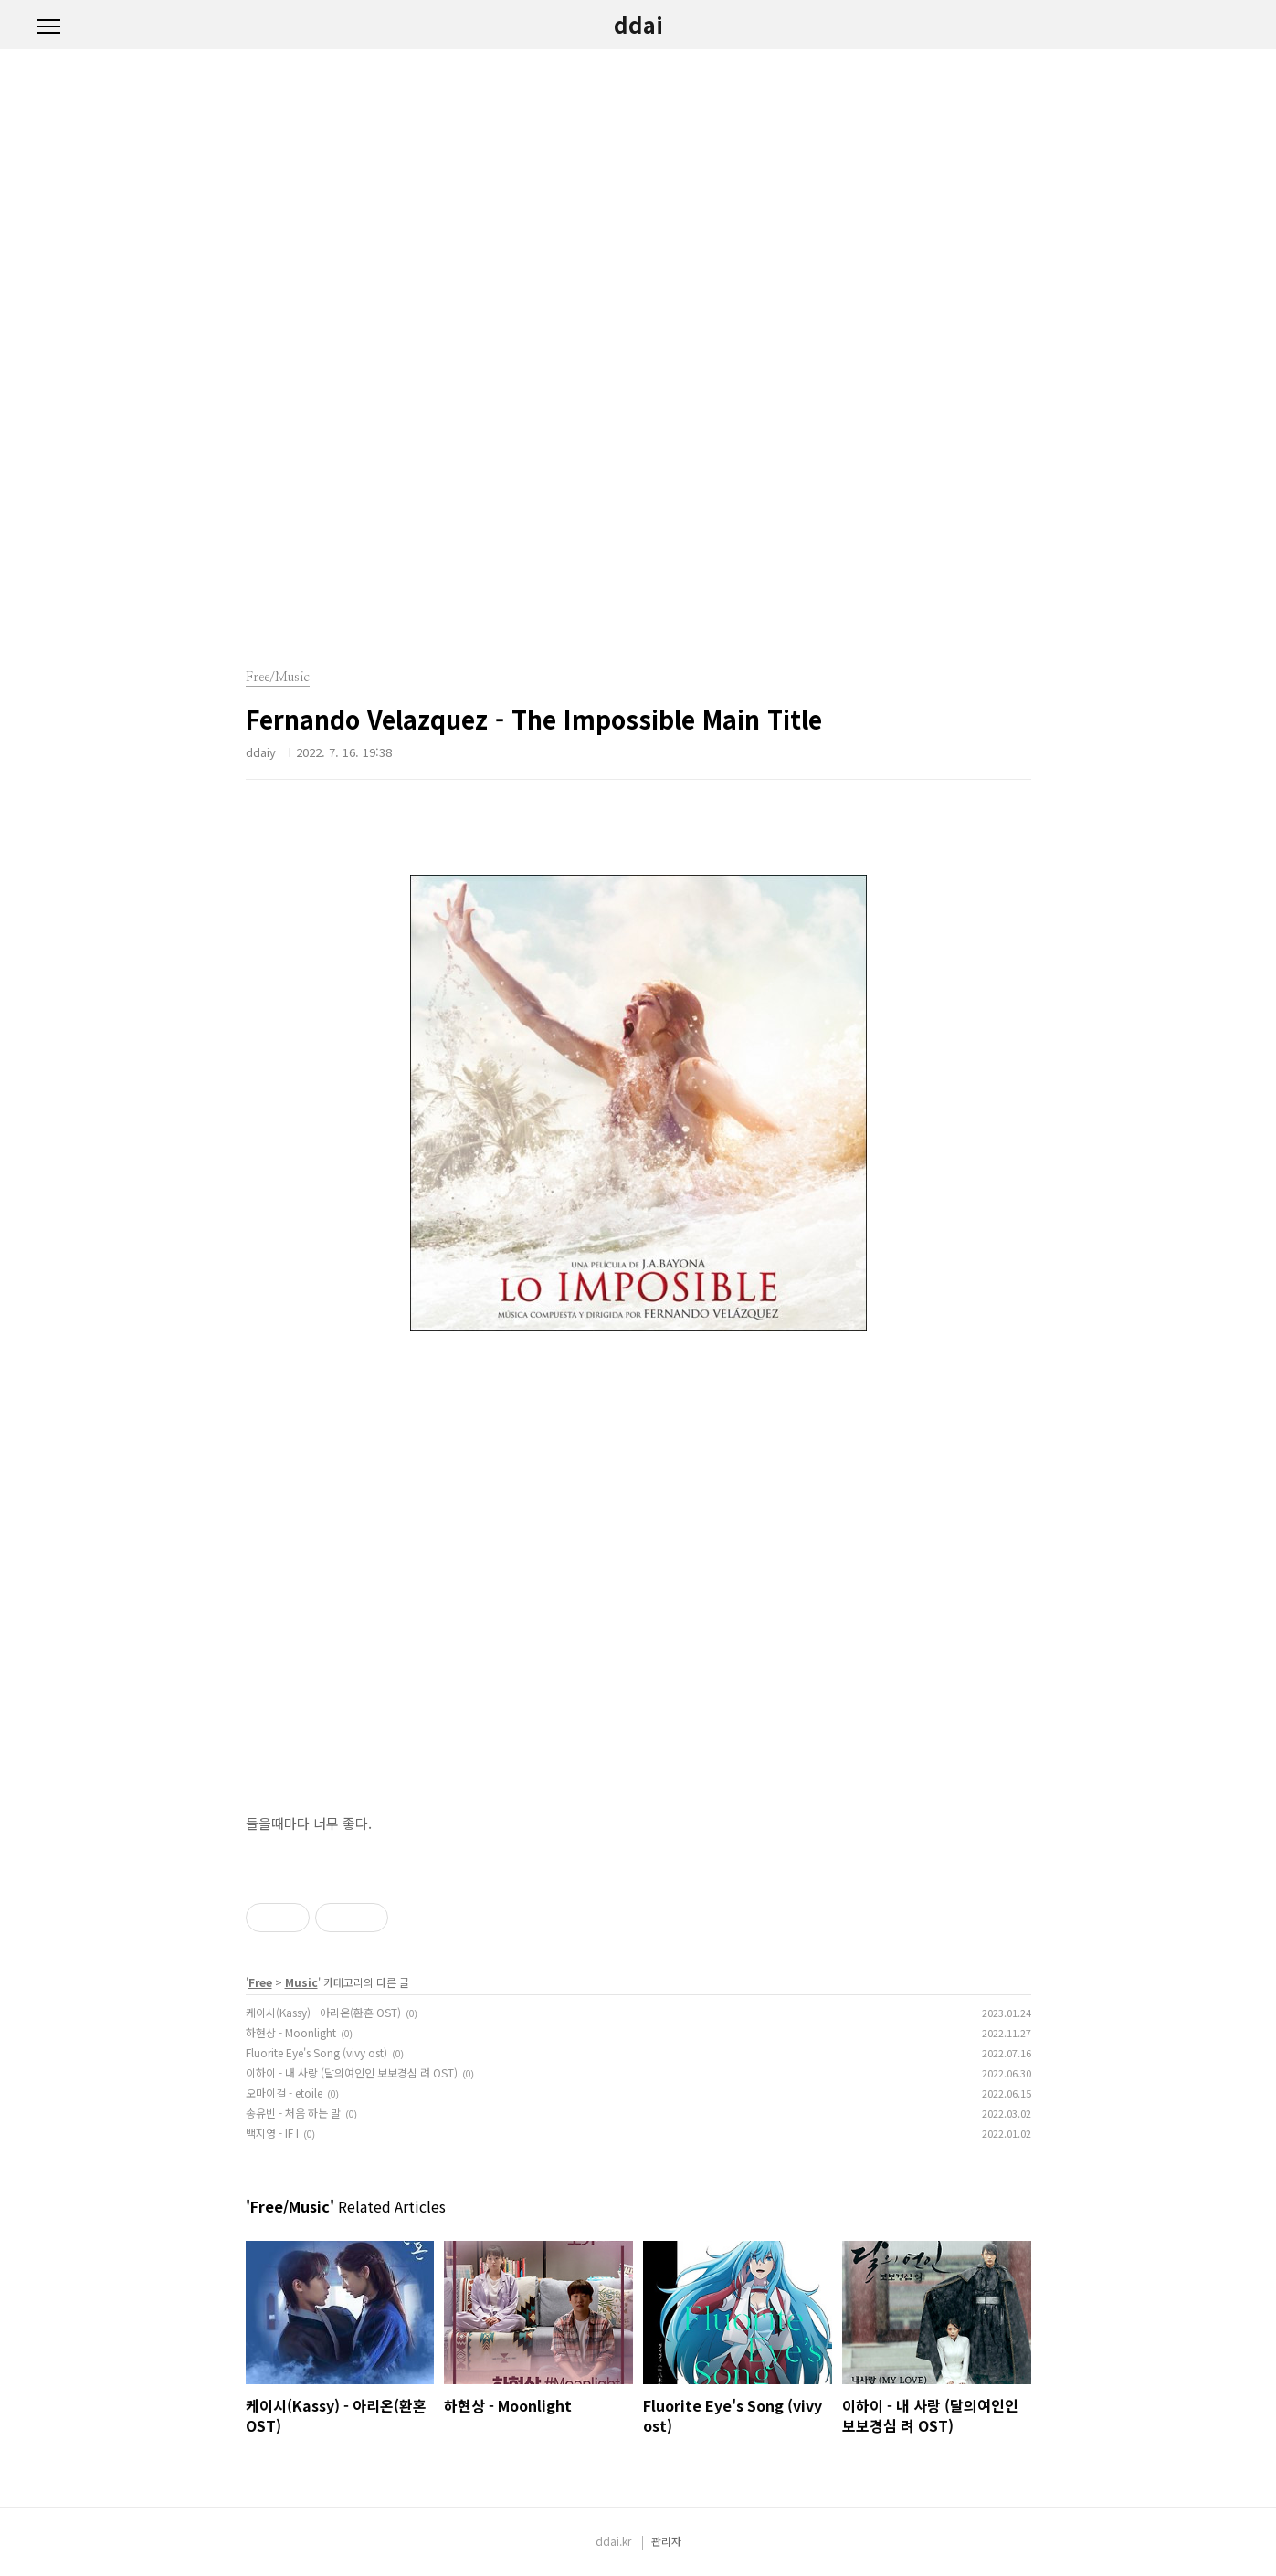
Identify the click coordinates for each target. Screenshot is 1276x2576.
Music (301, 1982)
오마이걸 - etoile (284, 2092)
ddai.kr (613, 2541)
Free (260, 1982)
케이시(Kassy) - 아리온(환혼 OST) (323, 2012)
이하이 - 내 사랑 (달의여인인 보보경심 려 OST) (352, 2072)
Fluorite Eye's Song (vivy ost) (316, 2052)
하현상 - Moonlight (291, 2032)
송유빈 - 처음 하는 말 (293, 2112)
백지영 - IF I (272, 2132)
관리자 (666, 2541)
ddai (638, 25)
